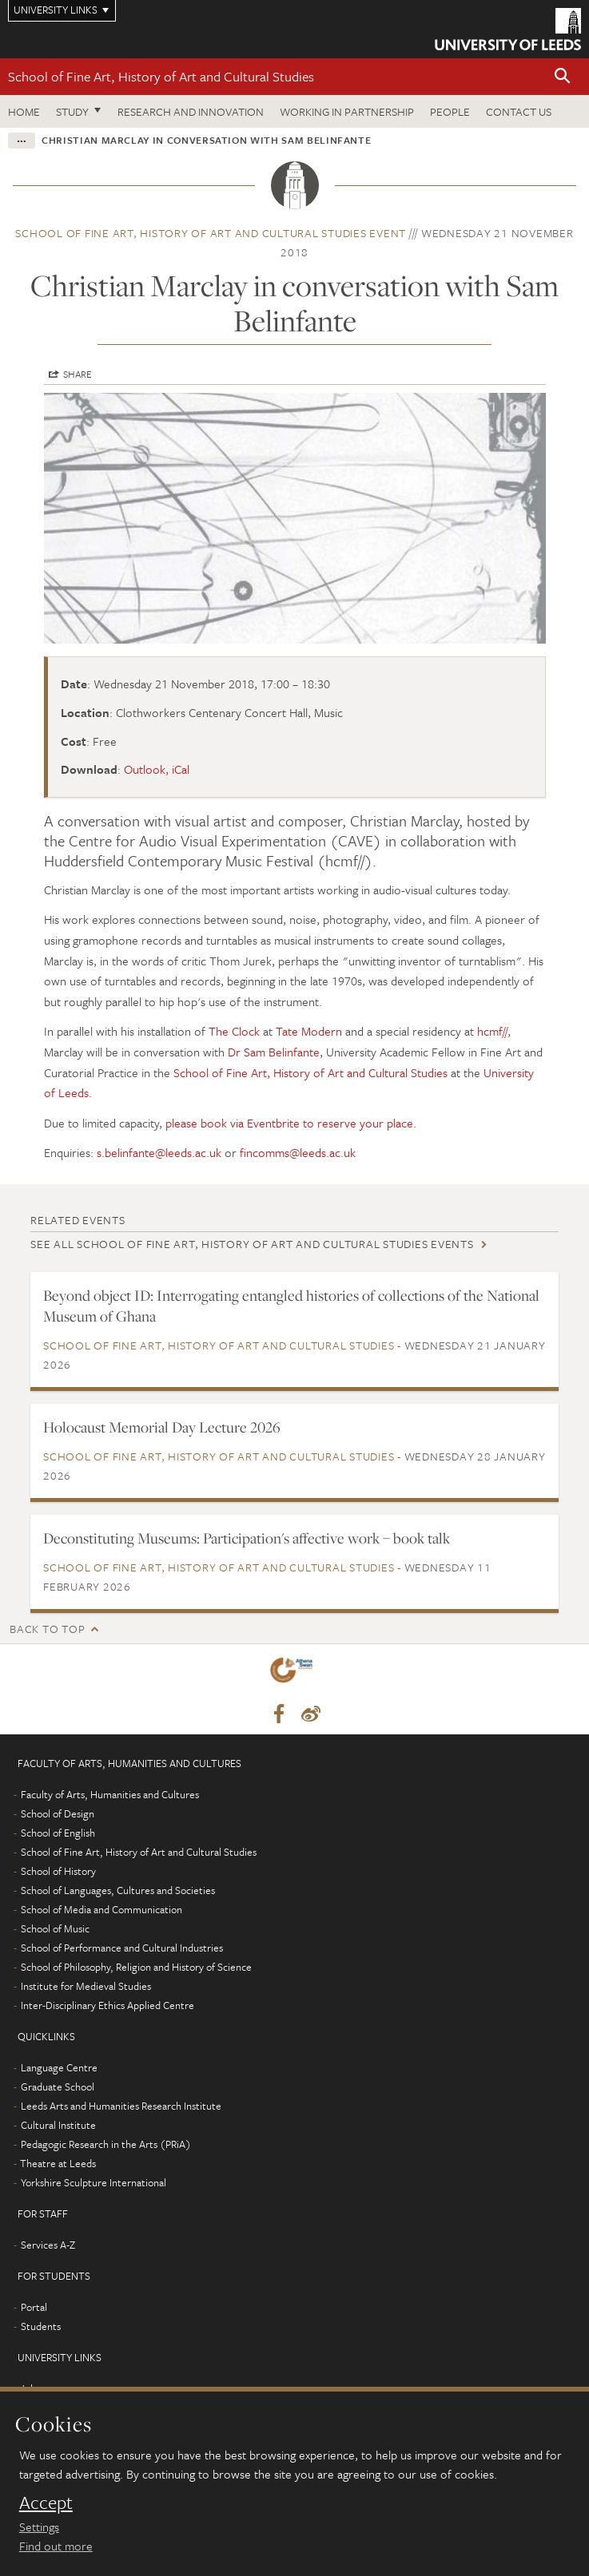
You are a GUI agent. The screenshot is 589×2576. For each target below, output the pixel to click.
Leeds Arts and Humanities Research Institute (121, 2106)
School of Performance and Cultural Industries (122, 1948)
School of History (58, 1871)
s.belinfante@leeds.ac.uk (159, 1152)
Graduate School (57, 2086)
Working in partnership (347, 111)
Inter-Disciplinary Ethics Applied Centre (107, 2005)
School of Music (55, 1928)
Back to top (47, 1628)
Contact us (518, 111)
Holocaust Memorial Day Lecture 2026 (162, 1427)
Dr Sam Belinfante (274, 1051)
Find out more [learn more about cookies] (56, 2545)
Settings (39, 2526)
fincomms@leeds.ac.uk (298, 1152)
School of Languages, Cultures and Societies (118, 1890)
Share (77, 374)
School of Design (57, 1813)
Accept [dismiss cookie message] (46, 2502)
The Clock (234, 1031)
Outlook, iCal (156, 769)
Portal (34, 2307)
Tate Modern (309, 1031)
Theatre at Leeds (58, 2163)
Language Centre (59, 2067)
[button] (562, 77)
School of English (58, 1833)
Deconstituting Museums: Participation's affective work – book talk (246, 1538)
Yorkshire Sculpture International (93, 2182)
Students (41, 2326)
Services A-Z (48, 2245)
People (450, 111)
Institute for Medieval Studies (86, 1986)
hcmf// (492, 1031)
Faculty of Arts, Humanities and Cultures (110, 1794)
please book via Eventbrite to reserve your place (289, 1122)
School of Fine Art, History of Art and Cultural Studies (161, 76)
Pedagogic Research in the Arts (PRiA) (106, 2144)
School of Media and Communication (101, 1909)
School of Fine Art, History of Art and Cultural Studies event (210, 232)
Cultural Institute (58, 2125)
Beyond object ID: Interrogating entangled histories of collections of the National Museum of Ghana (291, 1305)
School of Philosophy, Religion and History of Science (136, 1967)
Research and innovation (190, 111)
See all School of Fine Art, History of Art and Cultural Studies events (252, 1243)
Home (24, 111)
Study (72, 111)
